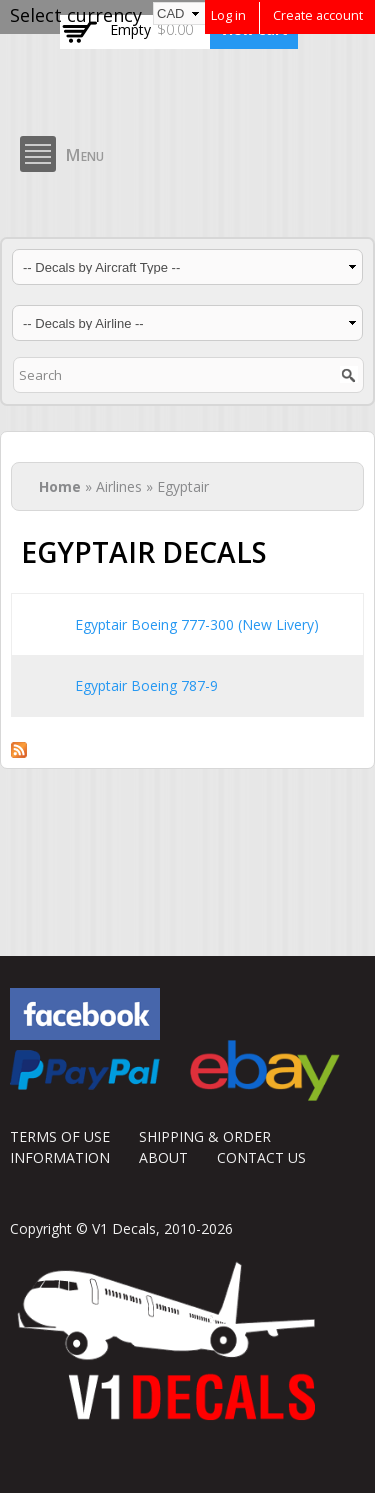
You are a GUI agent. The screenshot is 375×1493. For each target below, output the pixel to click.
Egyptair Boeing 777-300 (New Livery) (197, 624)
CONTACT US (261, 1157)
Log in (228, 15)
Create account (318, 15)
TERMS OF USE (60, 1136)
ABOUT (163, 1157)
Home (60, 486)
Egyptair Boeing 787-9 (146, 685)
